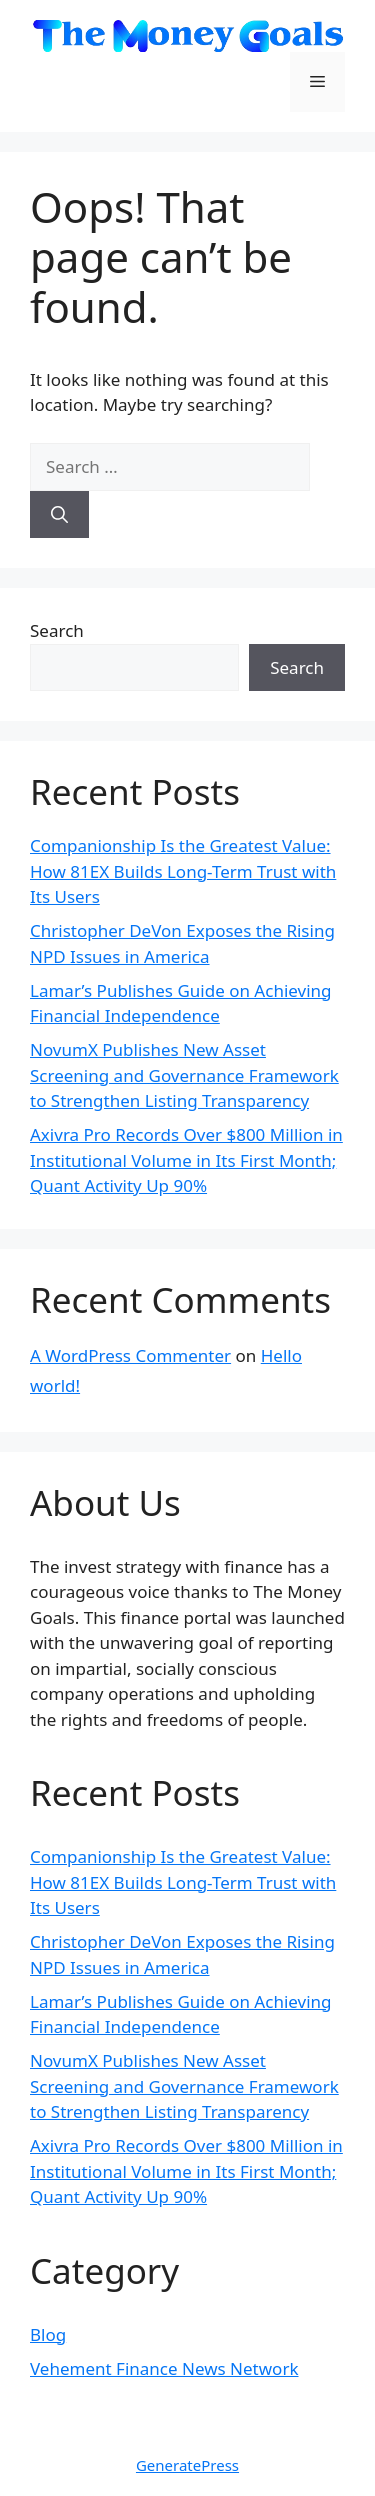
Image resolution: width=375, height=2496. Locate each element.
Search (57, 630)
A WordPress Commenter (130, 1355)
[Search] (59, 515)
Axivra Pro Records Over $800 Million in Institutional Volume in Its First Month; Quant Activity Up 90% (186, 1160)
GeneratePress (187, 2465)
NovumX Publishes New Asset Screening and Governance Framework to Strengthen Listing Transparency (184, 1075)
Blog (48, 2334)
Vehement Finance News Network (164, 2368)
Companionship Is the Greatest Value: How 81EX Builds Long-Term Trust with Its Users (183, 871)
